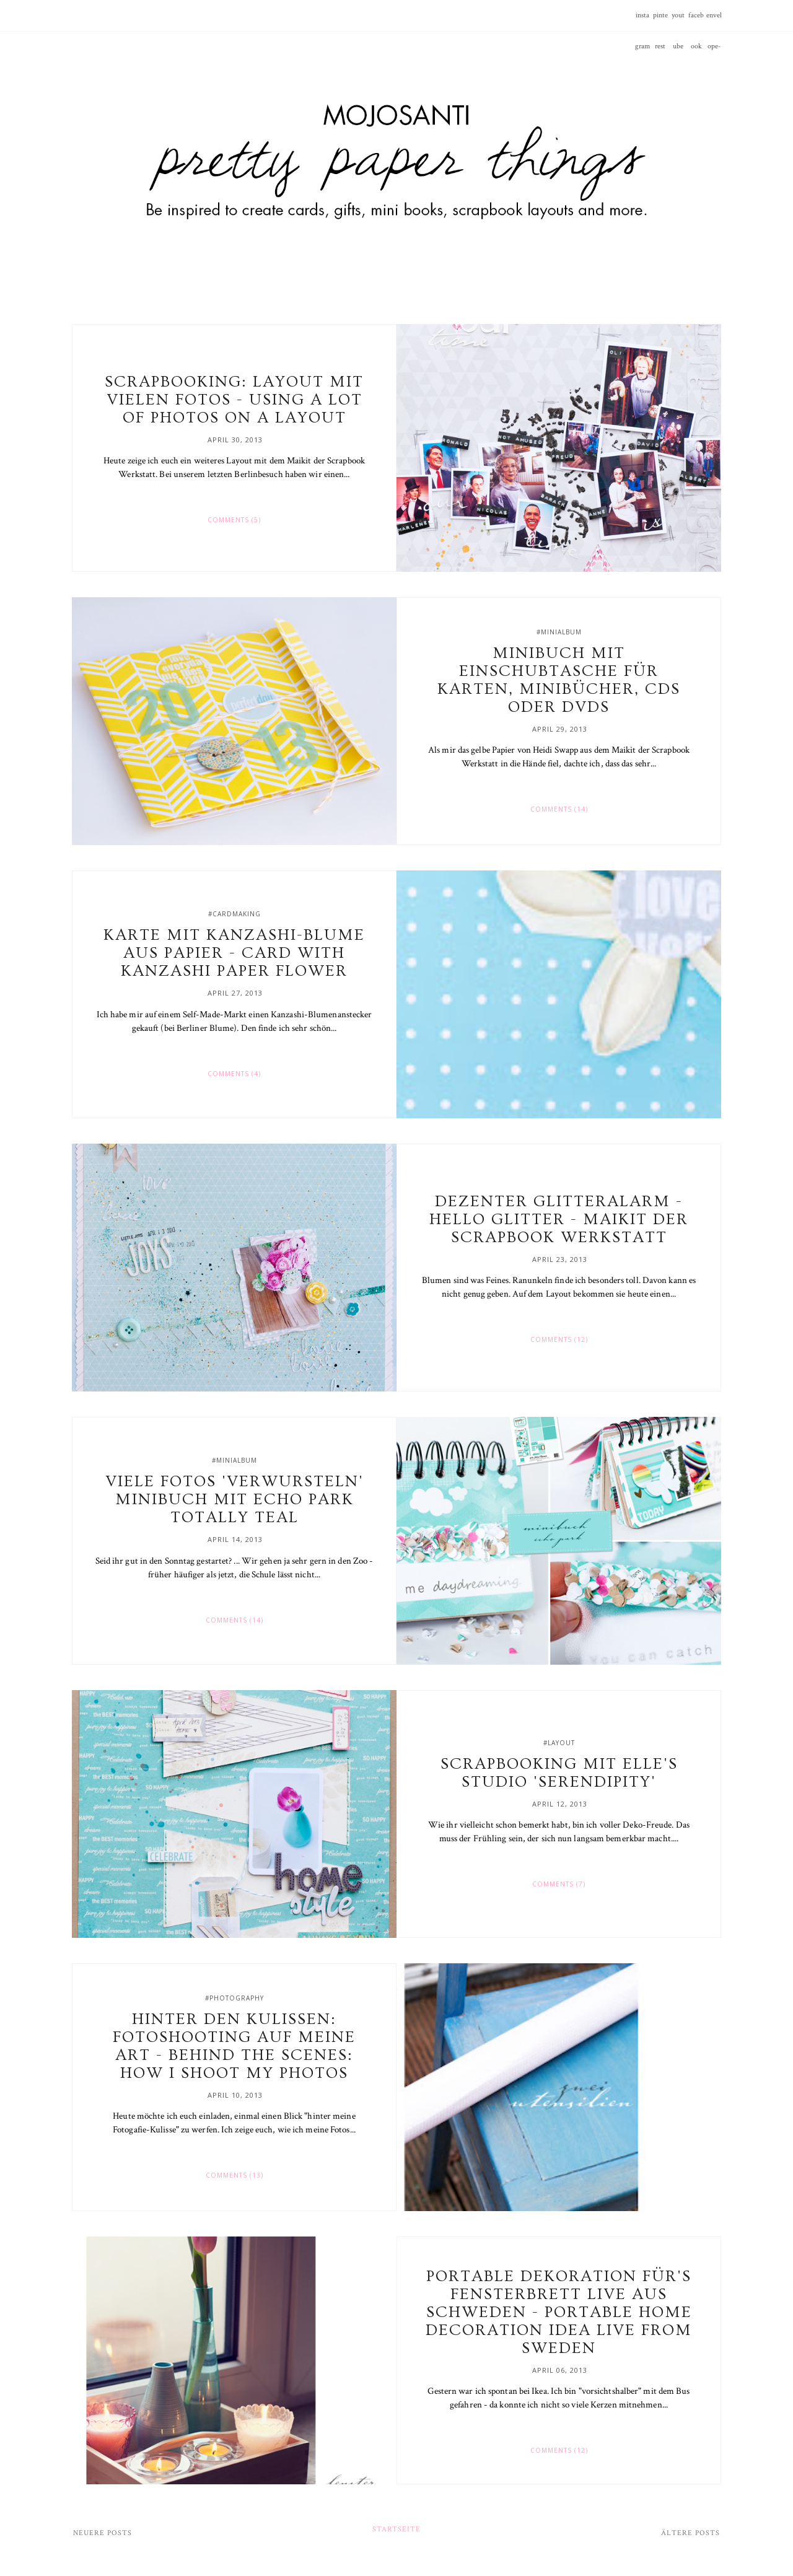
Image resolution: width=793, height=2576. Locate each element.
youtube (678, 21)
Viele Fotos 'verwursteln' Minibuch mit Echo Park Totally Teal (234, 1500)
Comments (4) (234, 1073)
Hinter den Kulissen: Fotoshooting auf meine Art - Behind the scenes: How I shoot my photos (234, 2046)
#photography (234, 1998)
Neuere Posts (102, 2533)
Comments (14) (559, 809)
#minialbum (559, 632)
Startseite (396, 2529)
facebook (696, 21)
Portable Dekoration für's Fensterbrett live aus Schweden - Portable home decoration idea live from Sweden (559, 2312)
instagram (642, 21)
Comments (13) (234, 2175)
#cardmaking (234, 913)
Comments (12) (559, 1339)
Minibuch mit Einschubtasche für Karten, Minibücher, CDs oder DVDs (558, 680)
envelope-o (714, 21)
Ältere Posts (690, 2533)
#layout (559, 1742)
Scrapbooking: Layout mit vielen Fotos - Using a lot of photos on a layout (234, 400)
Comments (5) (234, 519)
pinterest (660, 21)
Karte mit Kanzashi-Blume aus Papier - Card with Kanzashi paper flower (234, 953)
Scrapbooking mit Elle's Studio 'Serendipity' (559, 1773)
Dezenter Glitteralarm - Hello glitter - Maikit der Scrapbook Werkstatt (558, 1219)
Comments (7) (558, 1884)
